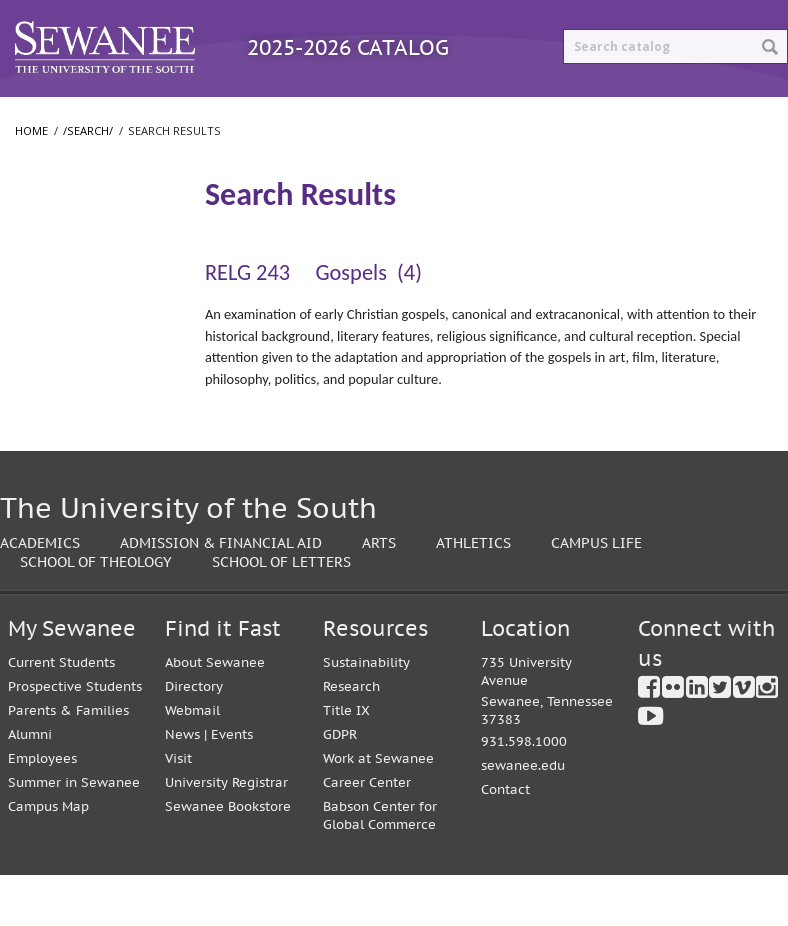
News (182, 785)
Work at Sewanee (378, 809)
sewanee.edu (523, 817)
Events (232, 785)
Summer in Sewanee (74, 833)
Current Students (61, 713)
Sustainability (366, 713)
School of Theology (80, 442)
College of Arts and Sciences (72, 352)
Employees (42, 809)
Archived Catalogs (508, 114)
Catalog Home (74, 114)
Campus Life (596, 593)
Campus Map (48, 857)
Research (351, 737)
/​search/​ (49, 227)
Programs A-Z (219, 114)
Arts (379, 593)
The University (65, 302)
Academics (40, 593)
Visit (178, 809)
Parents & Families (68, 761)
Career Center (367, 833)
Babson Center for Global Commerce (380, 866)
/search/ (88, 167)
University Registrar (226, 833)
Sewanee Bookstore (228, 857)
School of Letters (74, 402)
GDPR (340, 785)
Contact (505, 841)
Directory (194, 737)
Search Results (72, 259)
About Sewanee (215, 713)
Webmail (192, 761)
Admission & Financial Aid (221, 593)
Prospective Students (75, 737)
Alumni (30, 785)
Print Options (670, 114)
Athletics (473, 593)
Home (31, 167)
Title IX (346, 761)
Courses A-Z (354, 114)
